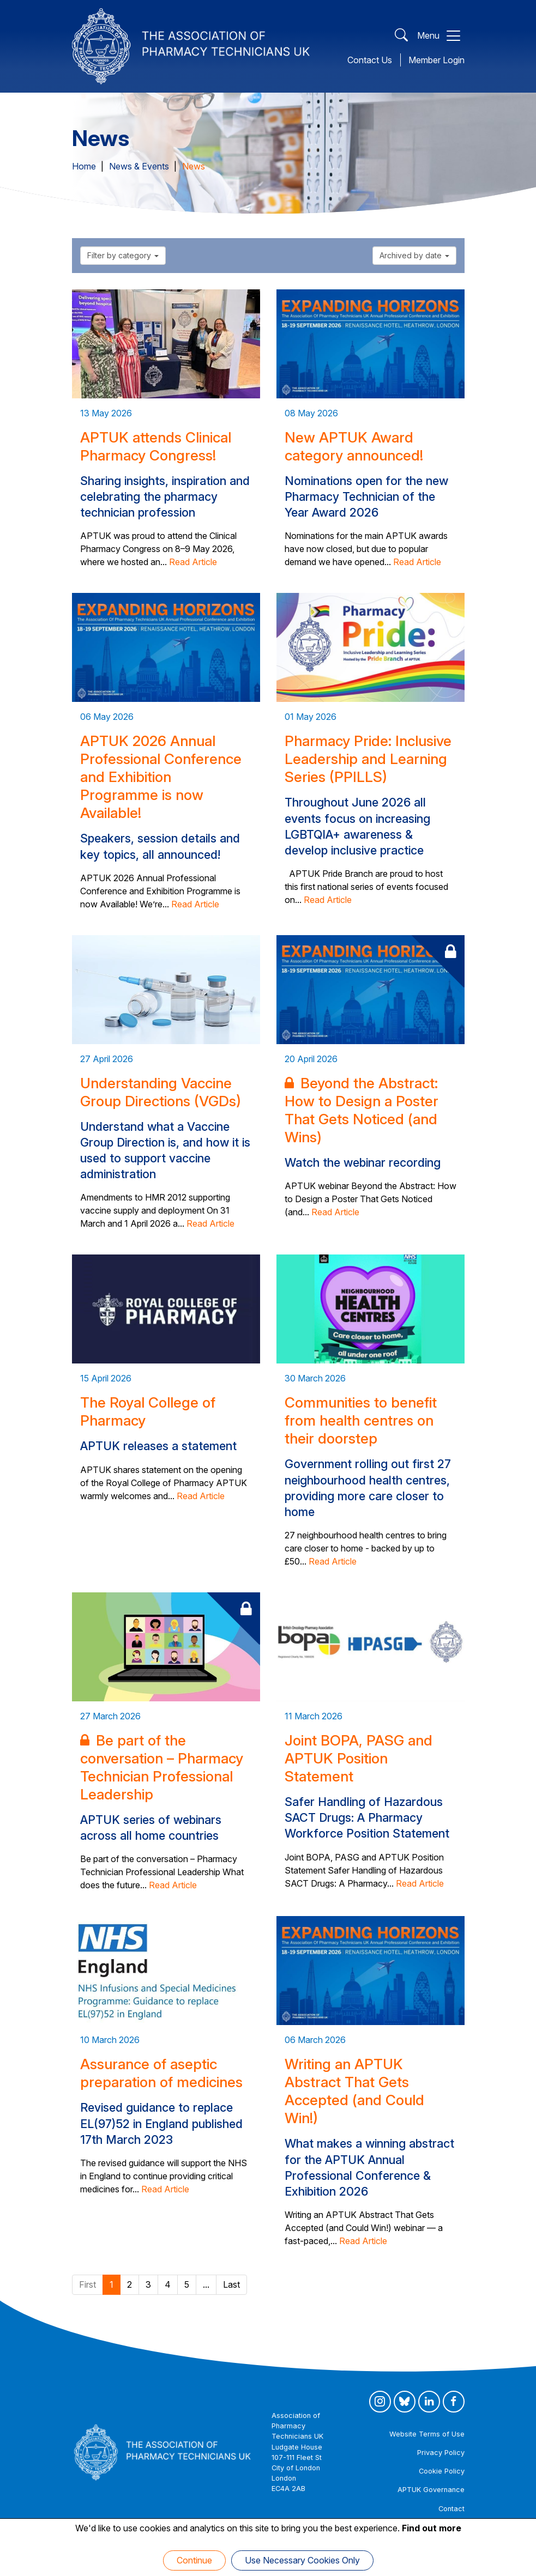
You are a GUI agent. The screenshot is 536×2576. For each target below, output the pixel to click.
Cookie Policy (442, 2471)
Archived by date (414, 255)
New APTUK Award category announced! (354, 446)
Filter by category (123, 255)
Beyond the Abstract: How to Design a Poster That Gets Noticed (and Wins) (361, 1109)
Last (231, 2284)
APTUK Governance (431, 2490)
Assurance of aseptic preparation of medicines (161, 2072)
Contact (451, 2509)
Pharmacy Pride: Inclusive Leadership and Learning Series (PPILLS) (368, 758)
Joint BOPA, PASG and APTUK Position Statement (358, 1758)
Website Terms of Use (427, 2434)
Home (84, 166)
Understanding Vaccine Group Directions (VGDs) (160, 1092)
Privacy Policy (441, 2452)
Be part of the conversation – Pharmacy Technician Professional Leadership (161, 1767)
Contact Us (369, 59)
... (206, 2284)
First (87, 2284)
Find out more (431, 2528)
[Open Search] (401, 36)
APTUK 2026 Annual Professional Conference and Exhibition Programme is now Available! (161, 776)
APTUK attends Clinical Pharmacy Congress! (155, 446)
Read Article (193, 561)
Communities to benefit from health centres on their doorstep (361, 1420)
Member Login (436, 59)
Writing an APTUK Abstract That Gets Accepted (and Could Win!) (354, 2090)
